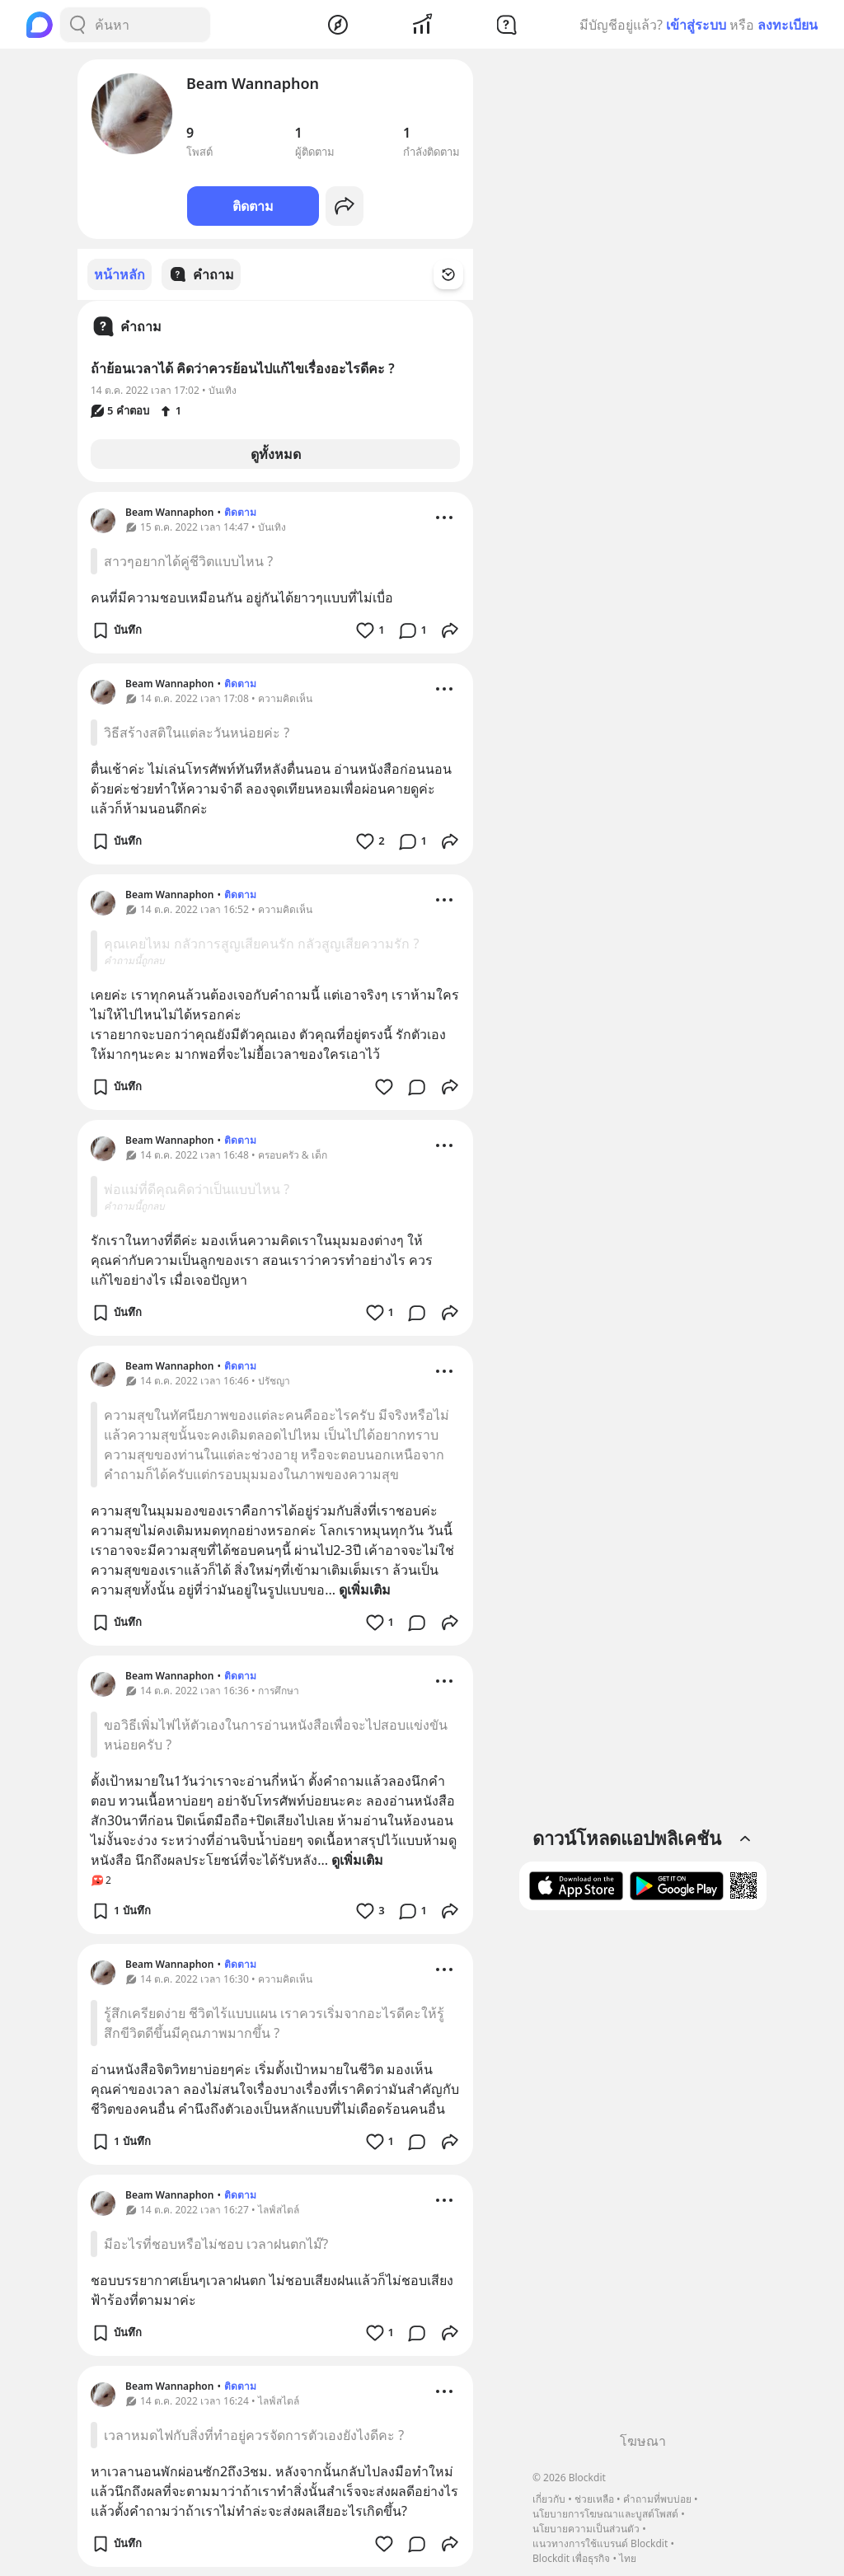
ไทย (627, 2558)
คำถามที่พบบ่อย (657, 2499)
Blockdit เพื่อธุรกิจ (571, 2558)
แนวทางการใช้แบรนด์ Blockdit (600, 2543)
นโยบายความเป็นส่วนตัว (586, 2529)
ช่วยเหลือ (594, 2499)
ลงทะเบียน (787, 25)
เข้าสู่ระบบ (696, 25)
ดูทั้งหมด (276, 453)
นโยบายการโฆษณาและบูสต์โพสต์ (605, 2514)
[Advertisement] (643, 2177)
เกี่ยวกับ (548, 2499)
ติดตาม (253, 206)
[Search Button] (77, 24)
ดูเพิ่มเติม (365, 1589)
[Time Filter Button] (458, 274)
